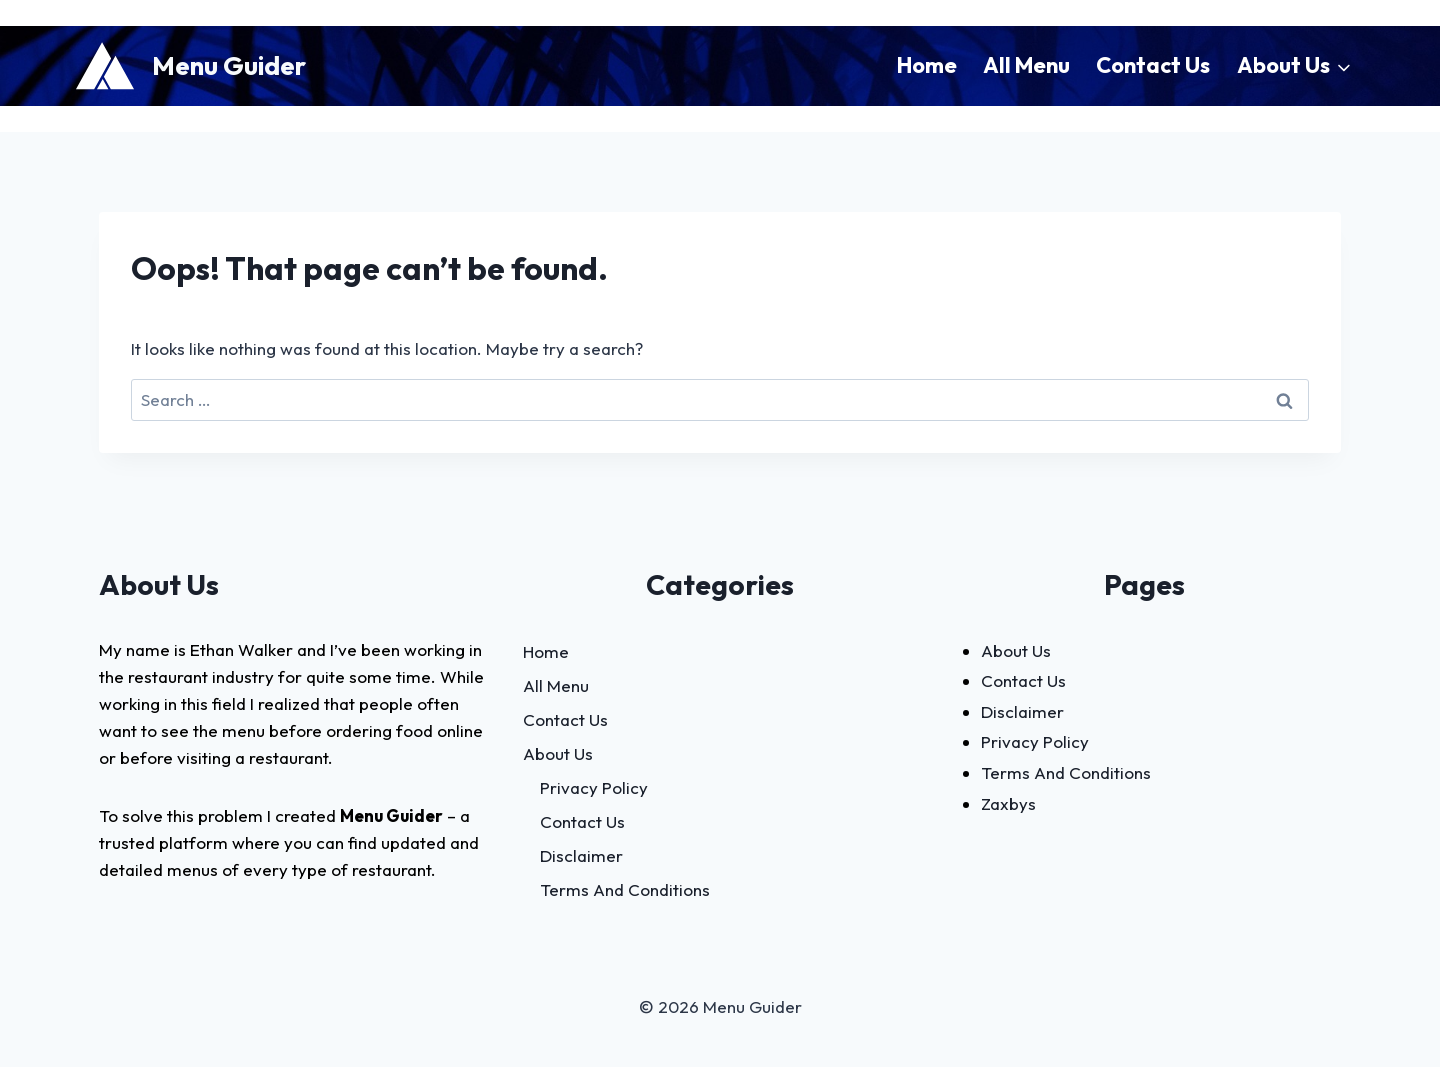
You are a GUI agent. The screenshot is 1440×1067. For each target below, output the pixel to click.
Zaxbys (1008, 803)
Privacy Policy (594, 787)
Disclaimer (581, 855)
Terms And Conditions (625, 889)
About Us (558, 753)
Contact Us (1153, 65)
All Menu (1026, 65)
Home (927, 65)
